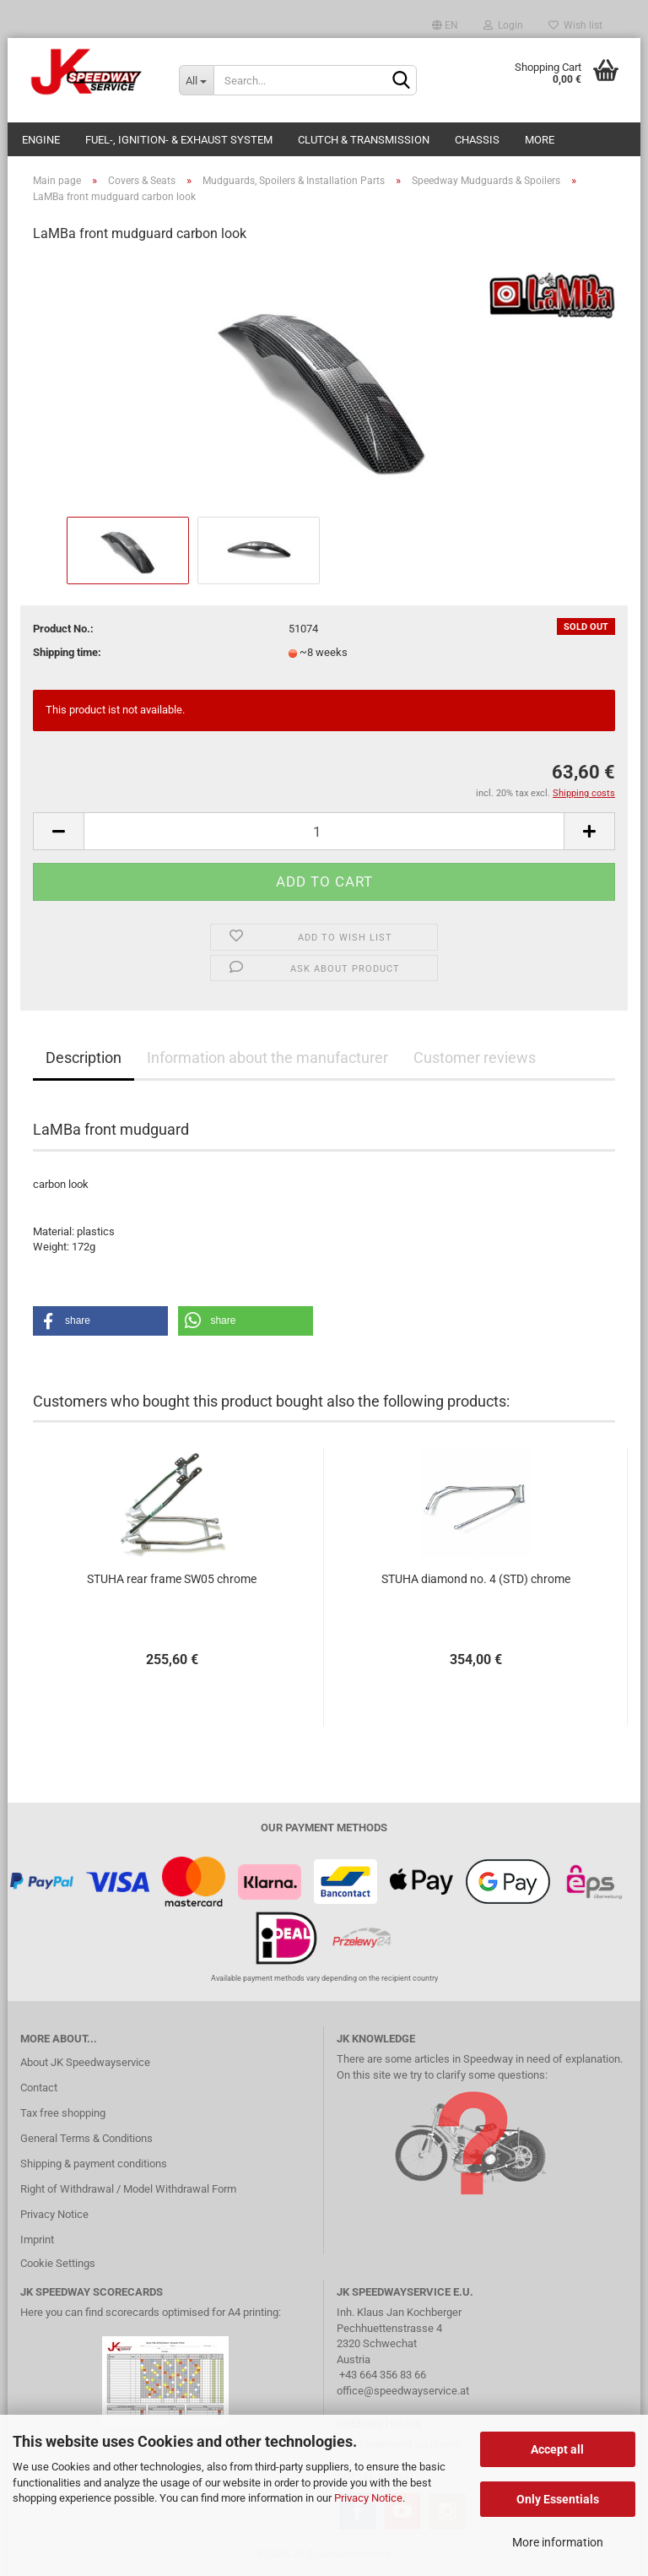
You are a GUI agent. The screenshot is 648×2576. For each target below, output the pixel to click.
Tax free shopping (62, 2113)
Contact (38, 2087)
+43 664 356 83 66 (382, 2374)
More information (557, 2542)
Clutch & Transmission (363, 139)
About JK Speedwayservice (85, 2062)
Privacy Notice (368, 2498)
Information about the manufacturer (267, 1057)
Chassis (477, 139)
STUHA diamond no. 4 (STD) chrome (475, 1579)
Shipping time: (67, 652)
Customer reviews (474, 1057)
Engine (41, 139)
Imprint (37, 2239)
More (539, 139)
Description (84, 1057)
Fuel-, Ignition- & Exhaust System (179, 139)
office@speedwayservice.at (403, 2390)
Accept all (557, 2449)
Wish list (575, 25)
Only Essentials (557, 2499)
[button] (100, 1321)
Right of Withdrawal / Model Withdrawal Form (128, 2189)
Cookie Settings (57, 2263)
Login (503, 25)
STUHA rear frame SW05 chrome (171, 1579)
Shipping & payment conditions (93, 2163)
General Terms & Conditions (86, 2138)
